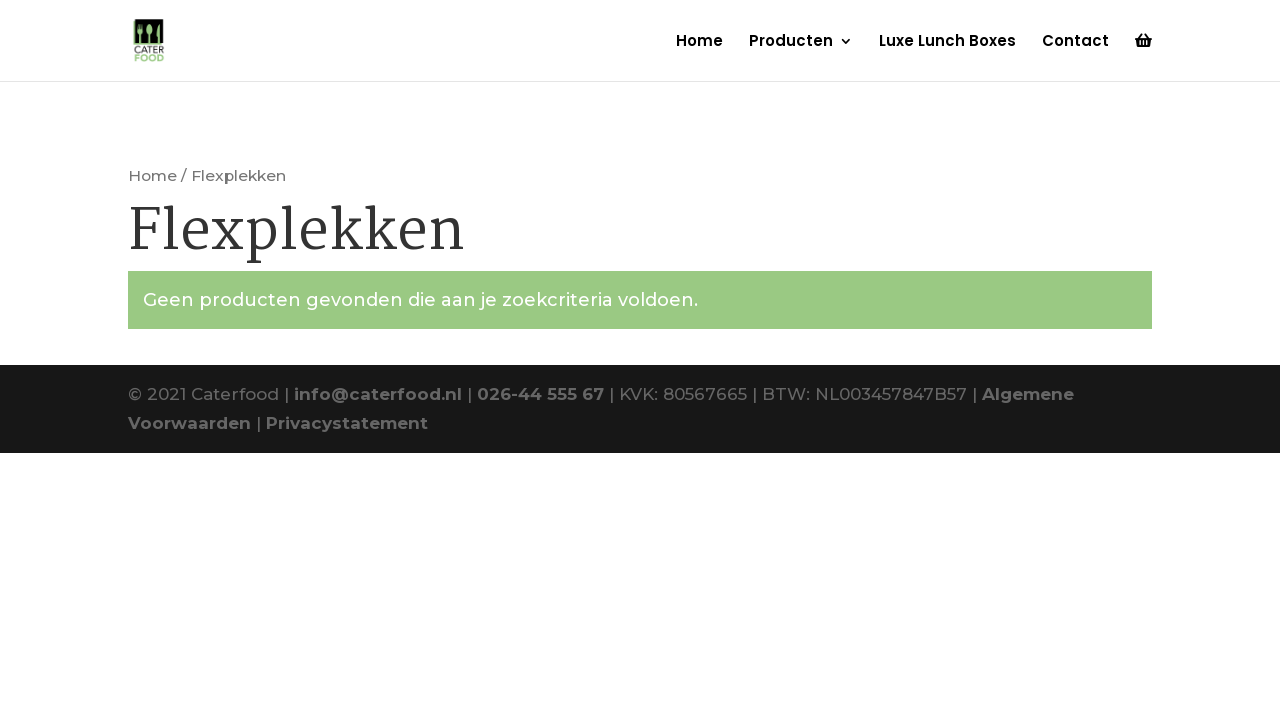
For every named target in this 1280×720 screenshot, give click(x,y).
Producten (791, 42)
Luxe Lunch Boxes (947, 42)
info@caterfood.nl (378, 394)
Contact (1075, 42)
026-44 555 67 (540, 394)
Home (699, 42)
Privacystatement (347, 423)
